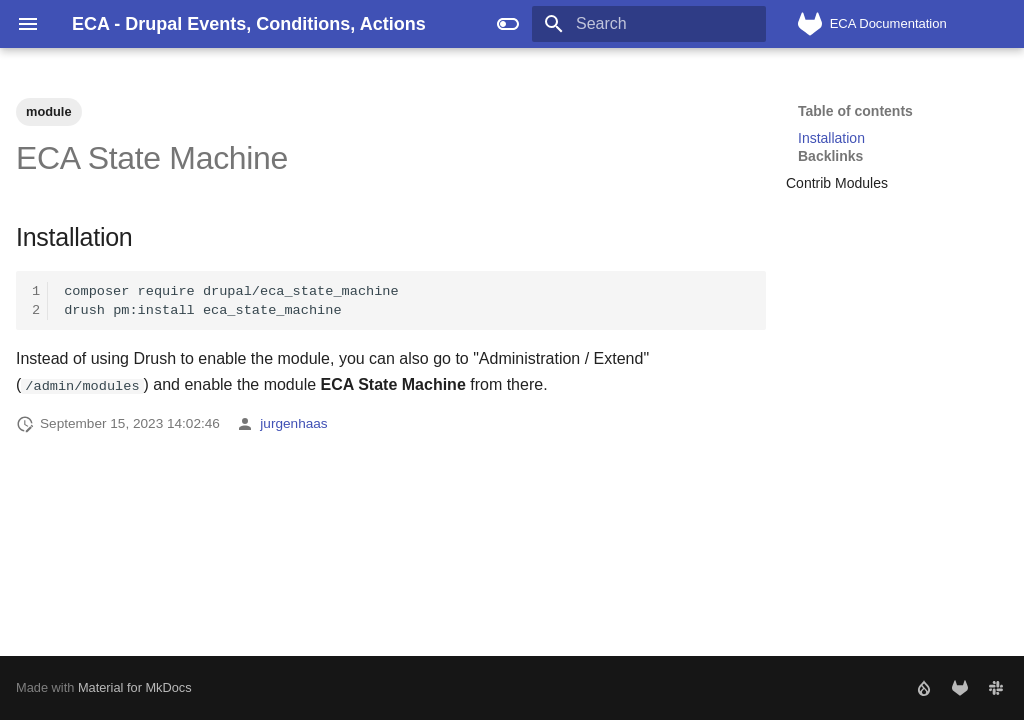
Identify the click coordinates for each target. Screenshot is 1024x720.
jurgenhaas (293, 423)
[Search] (649, 24)
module (49, 111)
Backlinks (830, 156)
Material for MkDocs (135, 687)
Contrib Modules (837, 183)
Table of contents (855, 111)
